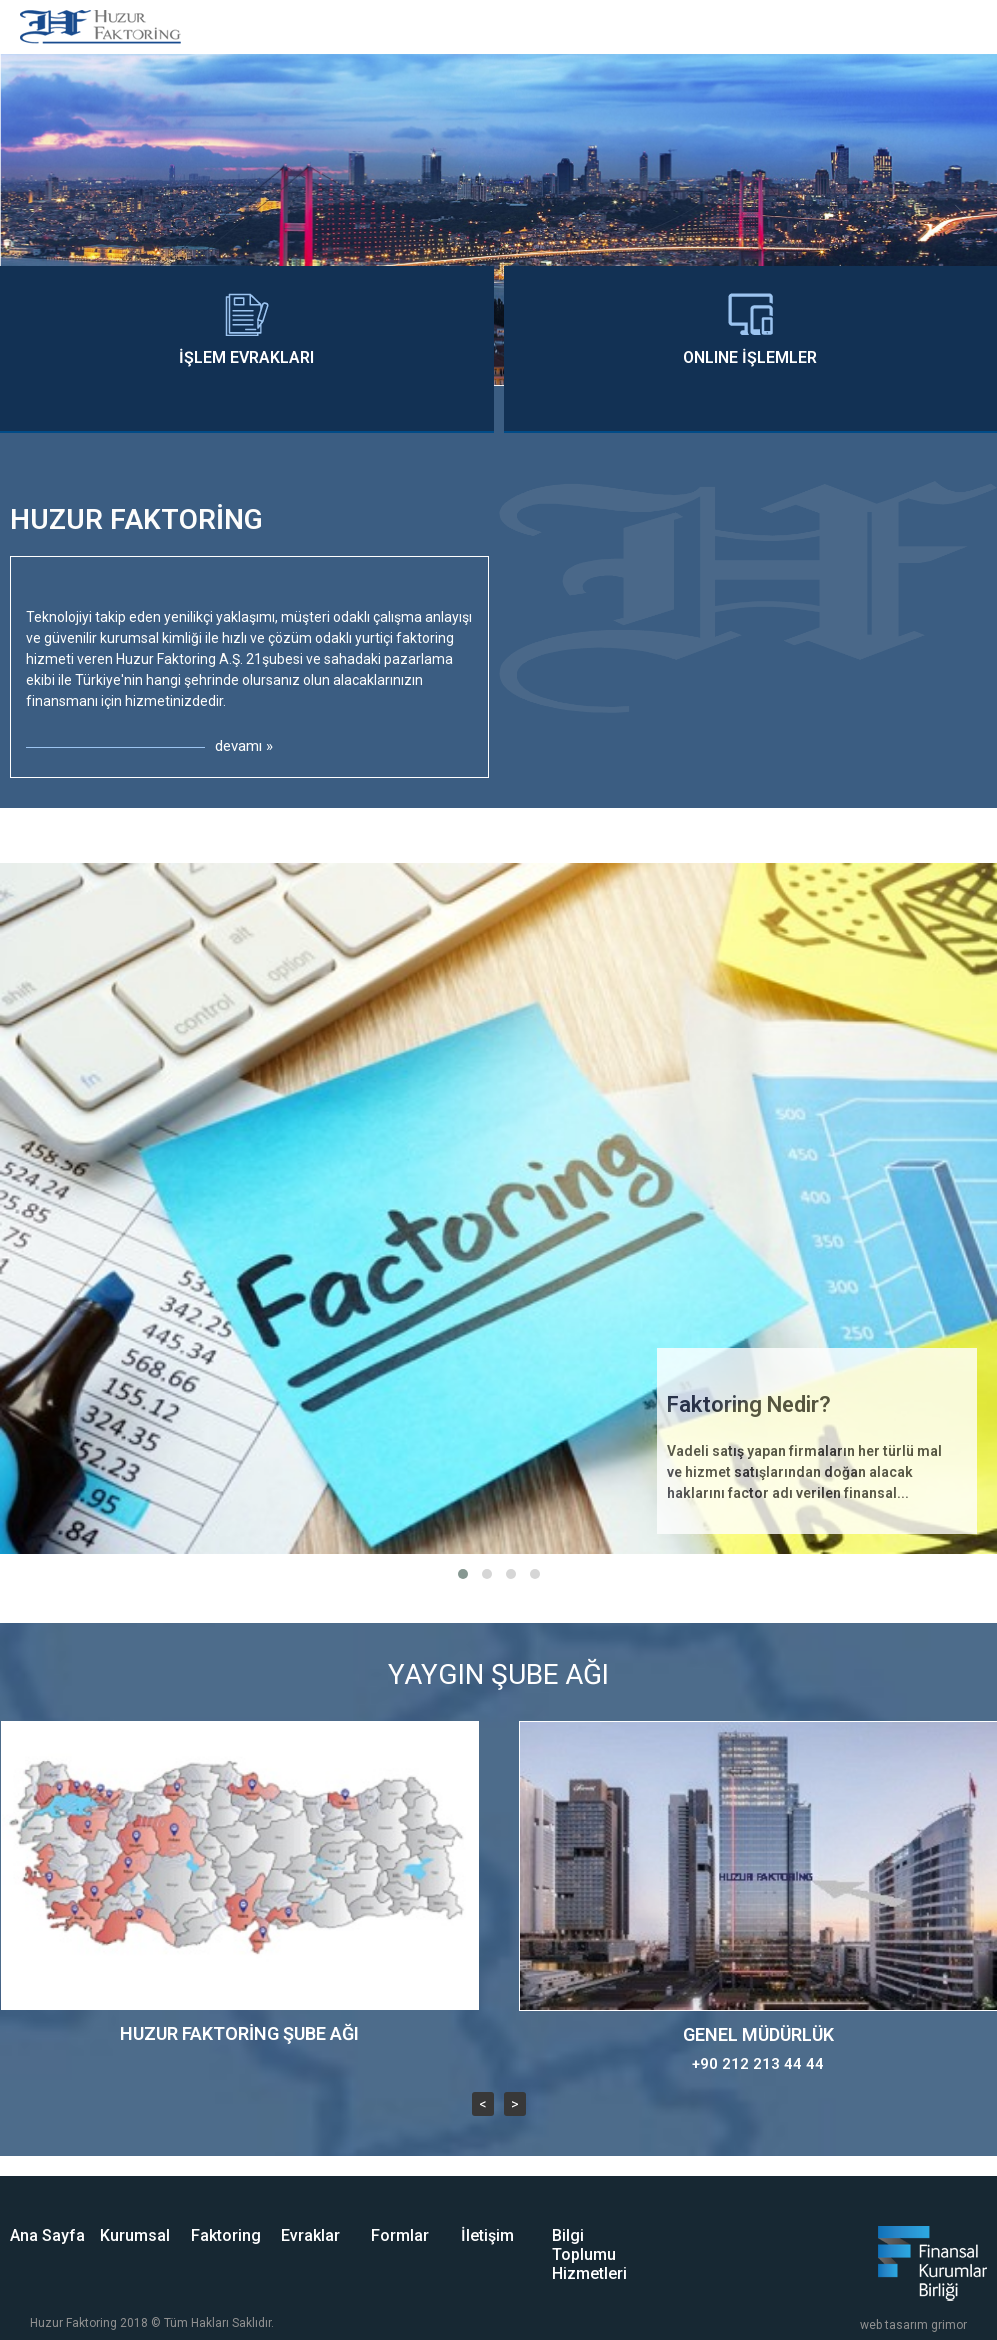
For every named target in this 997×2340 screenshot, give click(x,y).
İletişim (487, 2235)
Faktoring (226, 2235)
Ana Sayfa (47, 2235)
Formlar (400, 2235)
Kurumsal (135, 2235)
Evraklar (310, 2235)
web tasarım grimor (913, 2325)
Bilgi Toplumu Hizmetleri (589, 2254)
